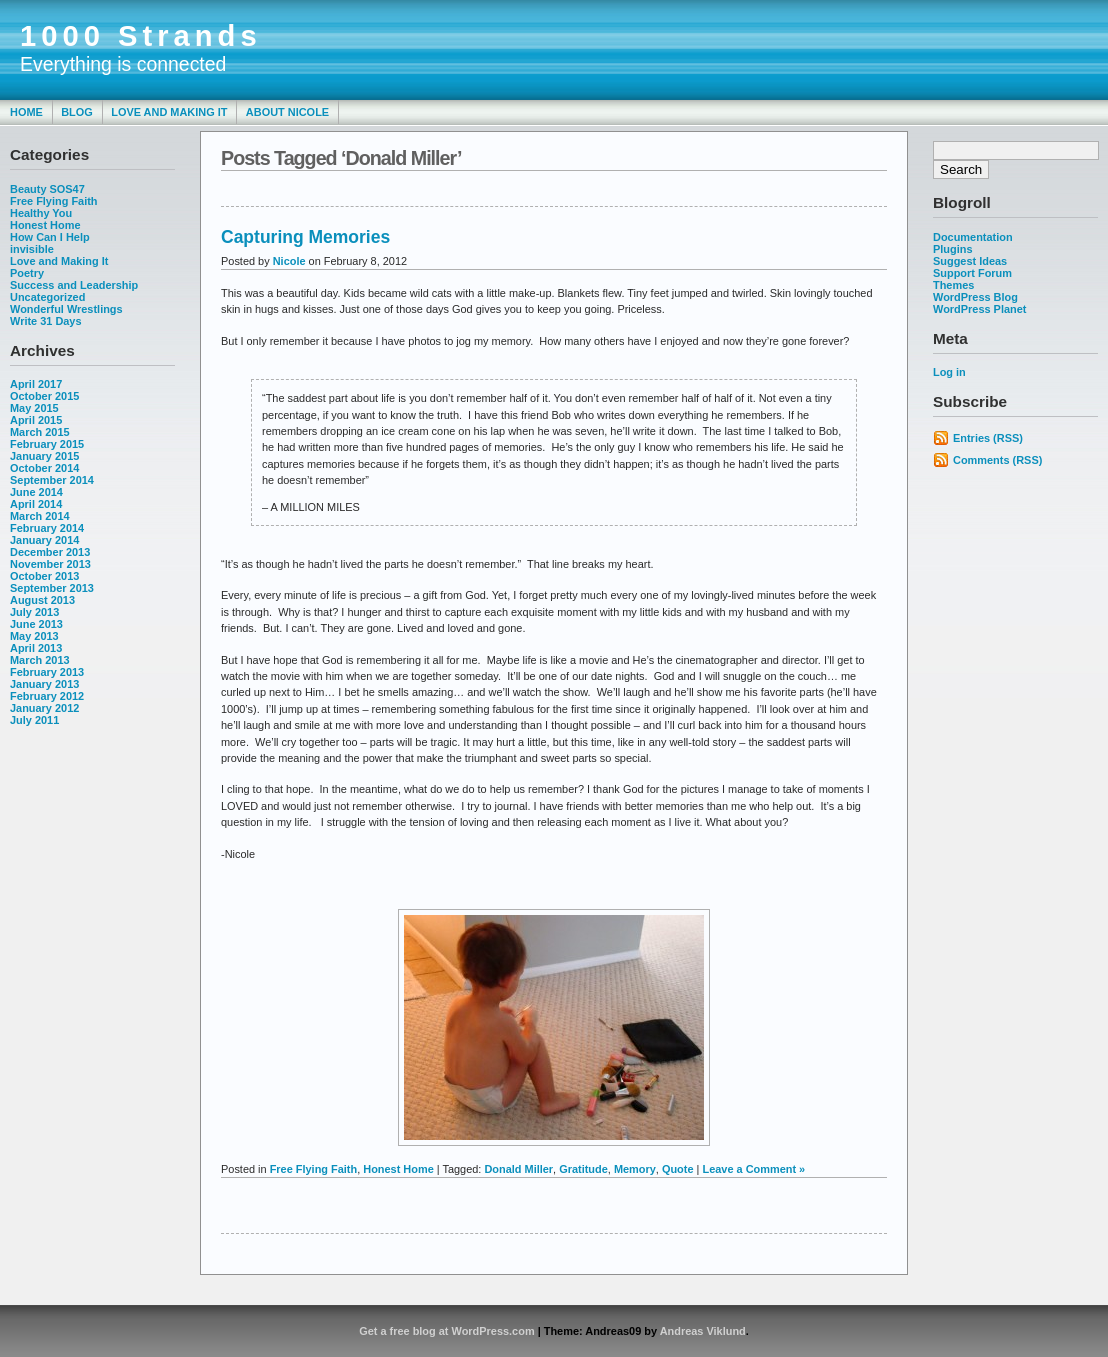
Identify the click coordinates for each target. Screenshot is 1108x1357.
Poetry (27, 273)
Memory (635, 1169)
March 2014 (40, 516)
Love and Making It (169, 112)
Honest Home (45, 225)
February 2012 (47, 696)
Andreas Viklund (703, 1331)
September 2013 (52, 588)
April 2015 (36, 420)
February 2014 (47, 528)
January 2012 (44, 708)
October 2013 (44, 576)
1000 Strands (141, 36)
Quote (678, 1169)
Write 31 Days (46, 321)
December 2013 (50, 552)
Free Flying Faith (54, 201)
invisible (32, 249)
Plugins (953, 249)
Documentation (973, 237)
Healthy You (41, 213)
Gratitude (583, 1169)
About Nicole (287, 112)
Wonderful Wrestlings (66, 309)
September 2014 (52, 480)
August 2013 (42, 600)
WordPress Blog (975, 297)
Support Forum (972, 273)
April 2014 (36, 504)
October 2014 (44, 468)
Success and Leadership (74, 285)
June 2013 (36, 624)
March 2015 (40, 432)
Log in (949, 372)
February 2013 (47, 672)
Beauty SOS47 (47, 189)
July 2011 (34, 720)
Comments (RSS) (997, 460)
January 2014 (44, 540)
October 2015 (44, 396)
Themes (953, 285)
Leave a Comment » (753, 1169)
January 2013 (44, 684)
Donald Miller (518, 1169)
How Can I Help (50, 237)
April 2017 (36, 384)
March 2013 (40, 660)
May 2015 (34, 408)
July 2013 (34, 612)
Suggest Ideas (970, 261)
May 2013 (34, 636)
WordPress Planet (979, 309)
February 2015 (47, 444)
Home (26, 112)
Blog (77, 112)
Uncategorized (47, 297)
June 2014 (36, 492)
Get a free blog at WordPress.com (446, 1331)
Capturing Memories (305, 237)
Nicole (289, 261)
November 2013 (50, 564)
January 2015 (44, 456)
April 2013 (36, 648)
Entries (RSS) (988, 438)
